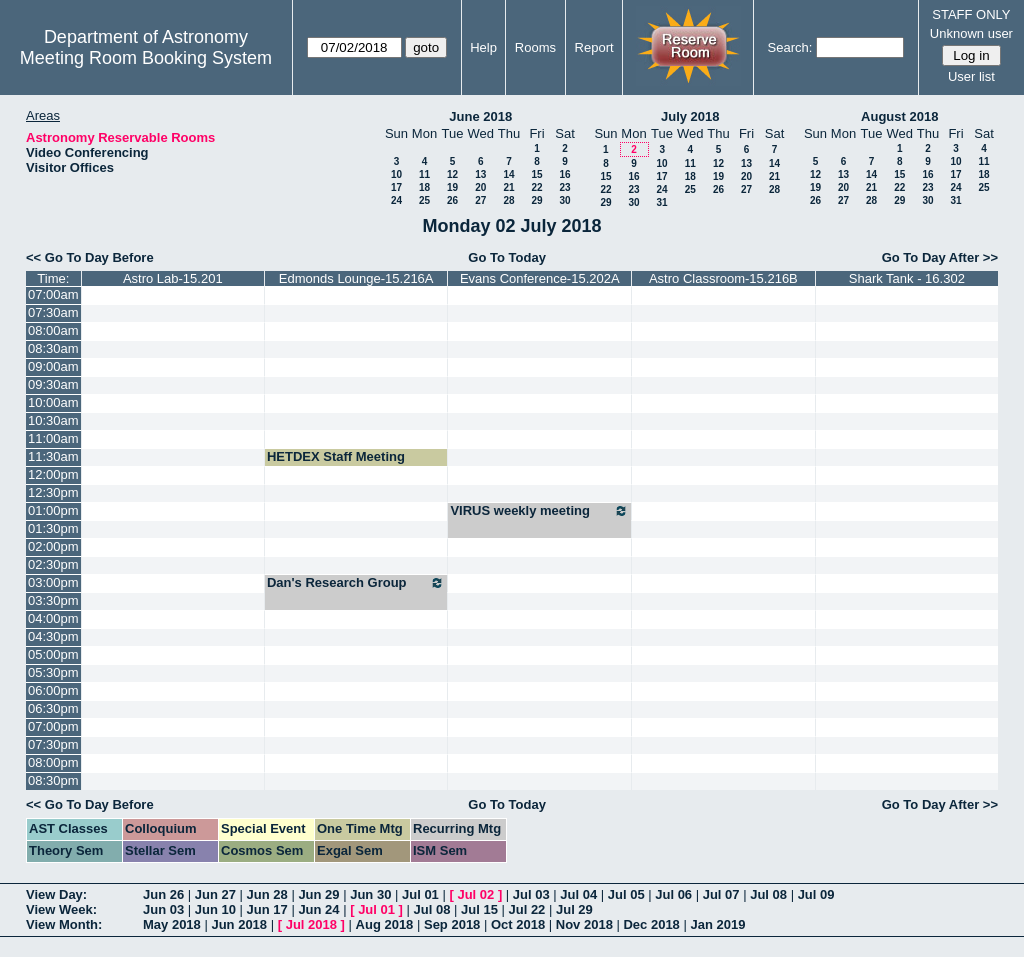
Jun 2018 (239, 924)
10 (396, 174)
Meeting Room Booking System (146, 58)
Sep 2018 (452, 924)
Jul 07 (721, 894)
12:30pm (53, 492)
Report (594, 47)
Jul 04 (578, 894)
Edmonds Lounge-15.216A (356, 278)
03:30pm (53, 600)
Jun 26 (163, 894)
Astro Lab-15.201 (173, 278)
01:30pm (53, 528)
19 (452, 187)
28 (508, 200)
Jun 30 (370, 894)
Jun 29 (318, 894)
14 (508, 174)
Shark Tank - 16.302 (907, 278)
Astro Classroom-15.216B (723, 278)
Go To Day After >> (940, 257)
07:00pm (53, 726)
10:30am (53, 420)
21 (508, 187)
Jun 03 (163, 909)
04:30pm (53, 636)
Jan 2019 (717, 924)
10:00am (53, 402)
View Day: (56, 894)
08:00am (53, 330)
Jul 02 (475, 894)
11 (424, 174)
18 (424, 187)
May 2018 (172, 924)
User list (971, 76)
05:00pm (53, 654)
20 (480, 187)
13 (480, 174)
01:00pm (53, 510)
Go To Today (507, 257)
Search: (790, 47)
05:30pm (53, 672)
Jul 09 (816, 894)
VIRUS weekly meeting (539, 511)
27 (480, 200)
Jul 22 (527, 909)
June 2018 (480, 116)
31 (661, 202)
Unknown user (971, 33)
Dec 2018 (651, 924)
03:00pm (53, 582)
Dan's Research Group (356, 583)
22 (536, 187)
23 (564, 187)
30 (564, 200)
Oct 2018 (518, 924)
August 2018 (899, 116)
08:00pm (53, 762)
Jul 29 (574, 909)
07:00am (53, 294)
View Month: (64, 924)
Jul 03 (531, 894)
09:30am (53, 384)
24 (396, 200)
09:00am (53, 366)
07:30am (53, 312)
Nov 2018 (584, 924)
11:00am (53, 438)
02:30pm (53, 564)
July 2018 (690, 116)
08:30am (53, 348)
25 (424, 200)
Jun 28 (267, 894)
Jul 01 (420, 894)
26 (452, 200)
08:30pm (53, 780)
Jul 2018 (311, 924)
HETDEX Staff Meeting (336, 456)
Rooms (535, 47)
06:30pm (53, 708)
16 (564, 174)
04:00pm (53, 618)
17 (396, 187)
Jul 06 (673, 894)
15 (536, 174)
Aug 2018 (385, 924)
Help (483, 47)
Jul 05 (626, 894)
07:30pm (53, 744)
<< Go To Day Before (90, 257)
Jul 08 (768, 894)
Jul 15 (479, 909)
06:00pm (53, 690)
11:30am (53, 456)
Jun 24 (318, 909)
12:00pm (53, 474)
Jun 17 (267, 909)
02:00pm (53, 546)
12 (452, 174)
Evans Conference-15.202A (540, 278)
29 (536, 200)
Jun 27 (215, 894)
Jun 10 (215, 909)
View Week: (61, 909)
